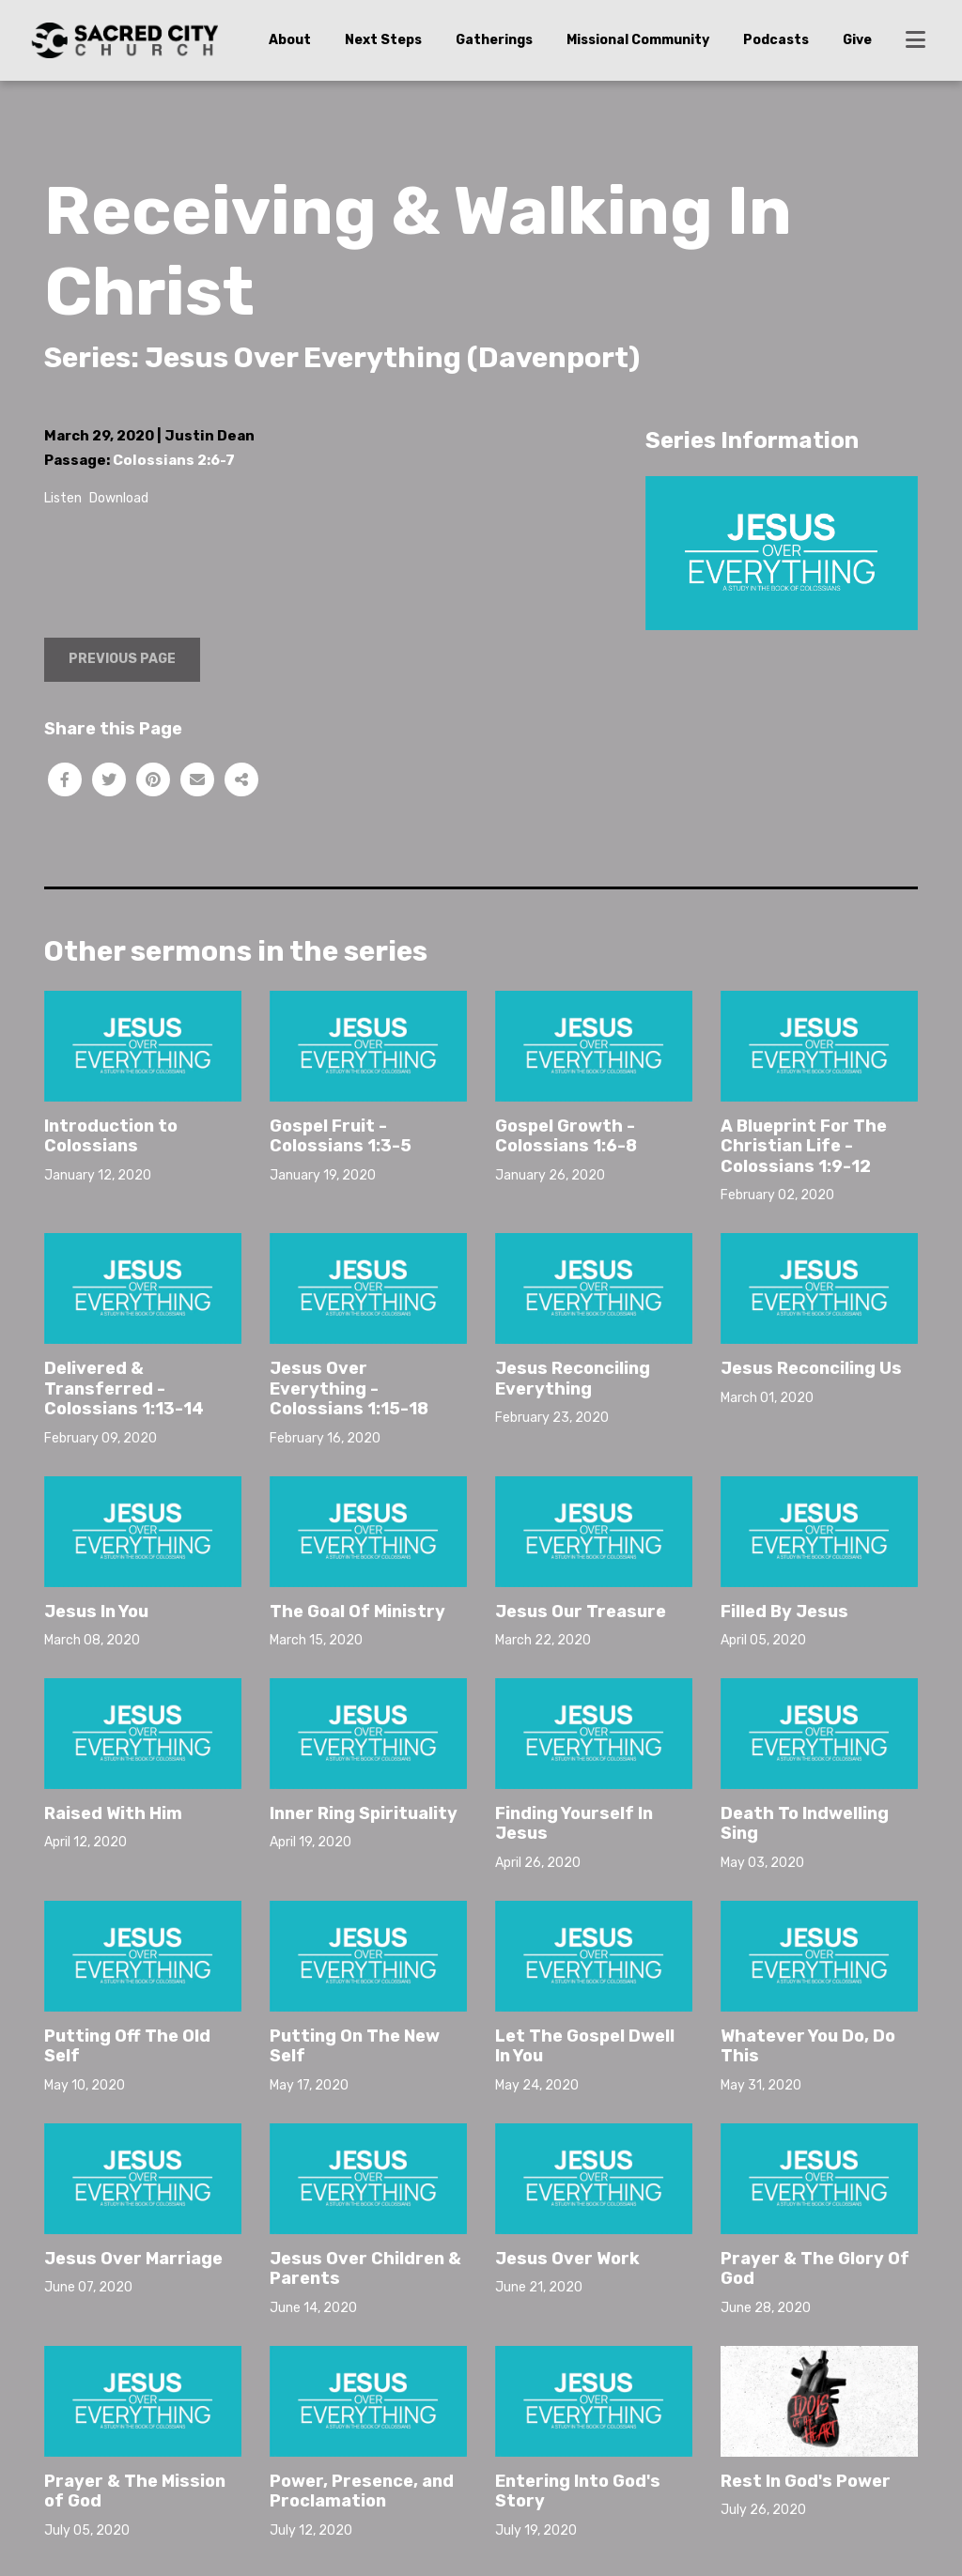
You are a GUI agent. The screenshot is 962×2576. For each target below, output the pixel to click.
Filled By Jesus (784, 1611)
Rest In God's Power (806, 2481)
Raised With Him (113, 1813)
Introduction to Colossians (111, 1136)
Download (118, 498)
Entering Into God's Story (577, 2491)
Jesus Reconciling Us (811, 1368)
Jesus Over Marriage (133, 2258)
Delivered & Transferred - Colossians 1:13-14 (124, 1388)
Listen (63, 498)
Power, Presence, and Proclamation (362, 2491)
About (290, 40)
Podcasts (776, 40)
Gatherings (494, 40)
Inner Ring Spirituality (364, 1813)
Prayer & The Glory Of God (815, 2269)
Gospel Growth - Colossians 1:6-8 (566, 1136)
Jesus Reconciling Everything (572, 1378)
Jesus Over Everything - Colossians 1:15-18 (349, 1388)
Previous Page (122, 659)
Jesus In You (96, 1611)
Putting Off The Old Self (127, 2046)
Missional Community (637, 40)
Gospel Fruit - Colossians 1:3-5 (340, 1136)
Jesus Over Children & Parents (365, 2269)
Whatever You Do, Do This (808, 2046)
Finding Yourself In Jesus (574, 1823)
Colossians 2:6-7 (174, 460)
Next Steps (383, 40)
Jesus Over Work (567, 2258)
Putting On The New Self (355, 2046)
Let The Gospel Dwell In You (585, 2046)
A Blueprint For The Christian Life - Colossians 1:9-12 (804, 1146)
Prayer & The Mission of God (134, 2491)
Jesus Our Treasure (580, 1611)
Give (857, 40)
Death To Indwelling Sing (805, 1823)
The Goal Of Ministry (357, 1611)
